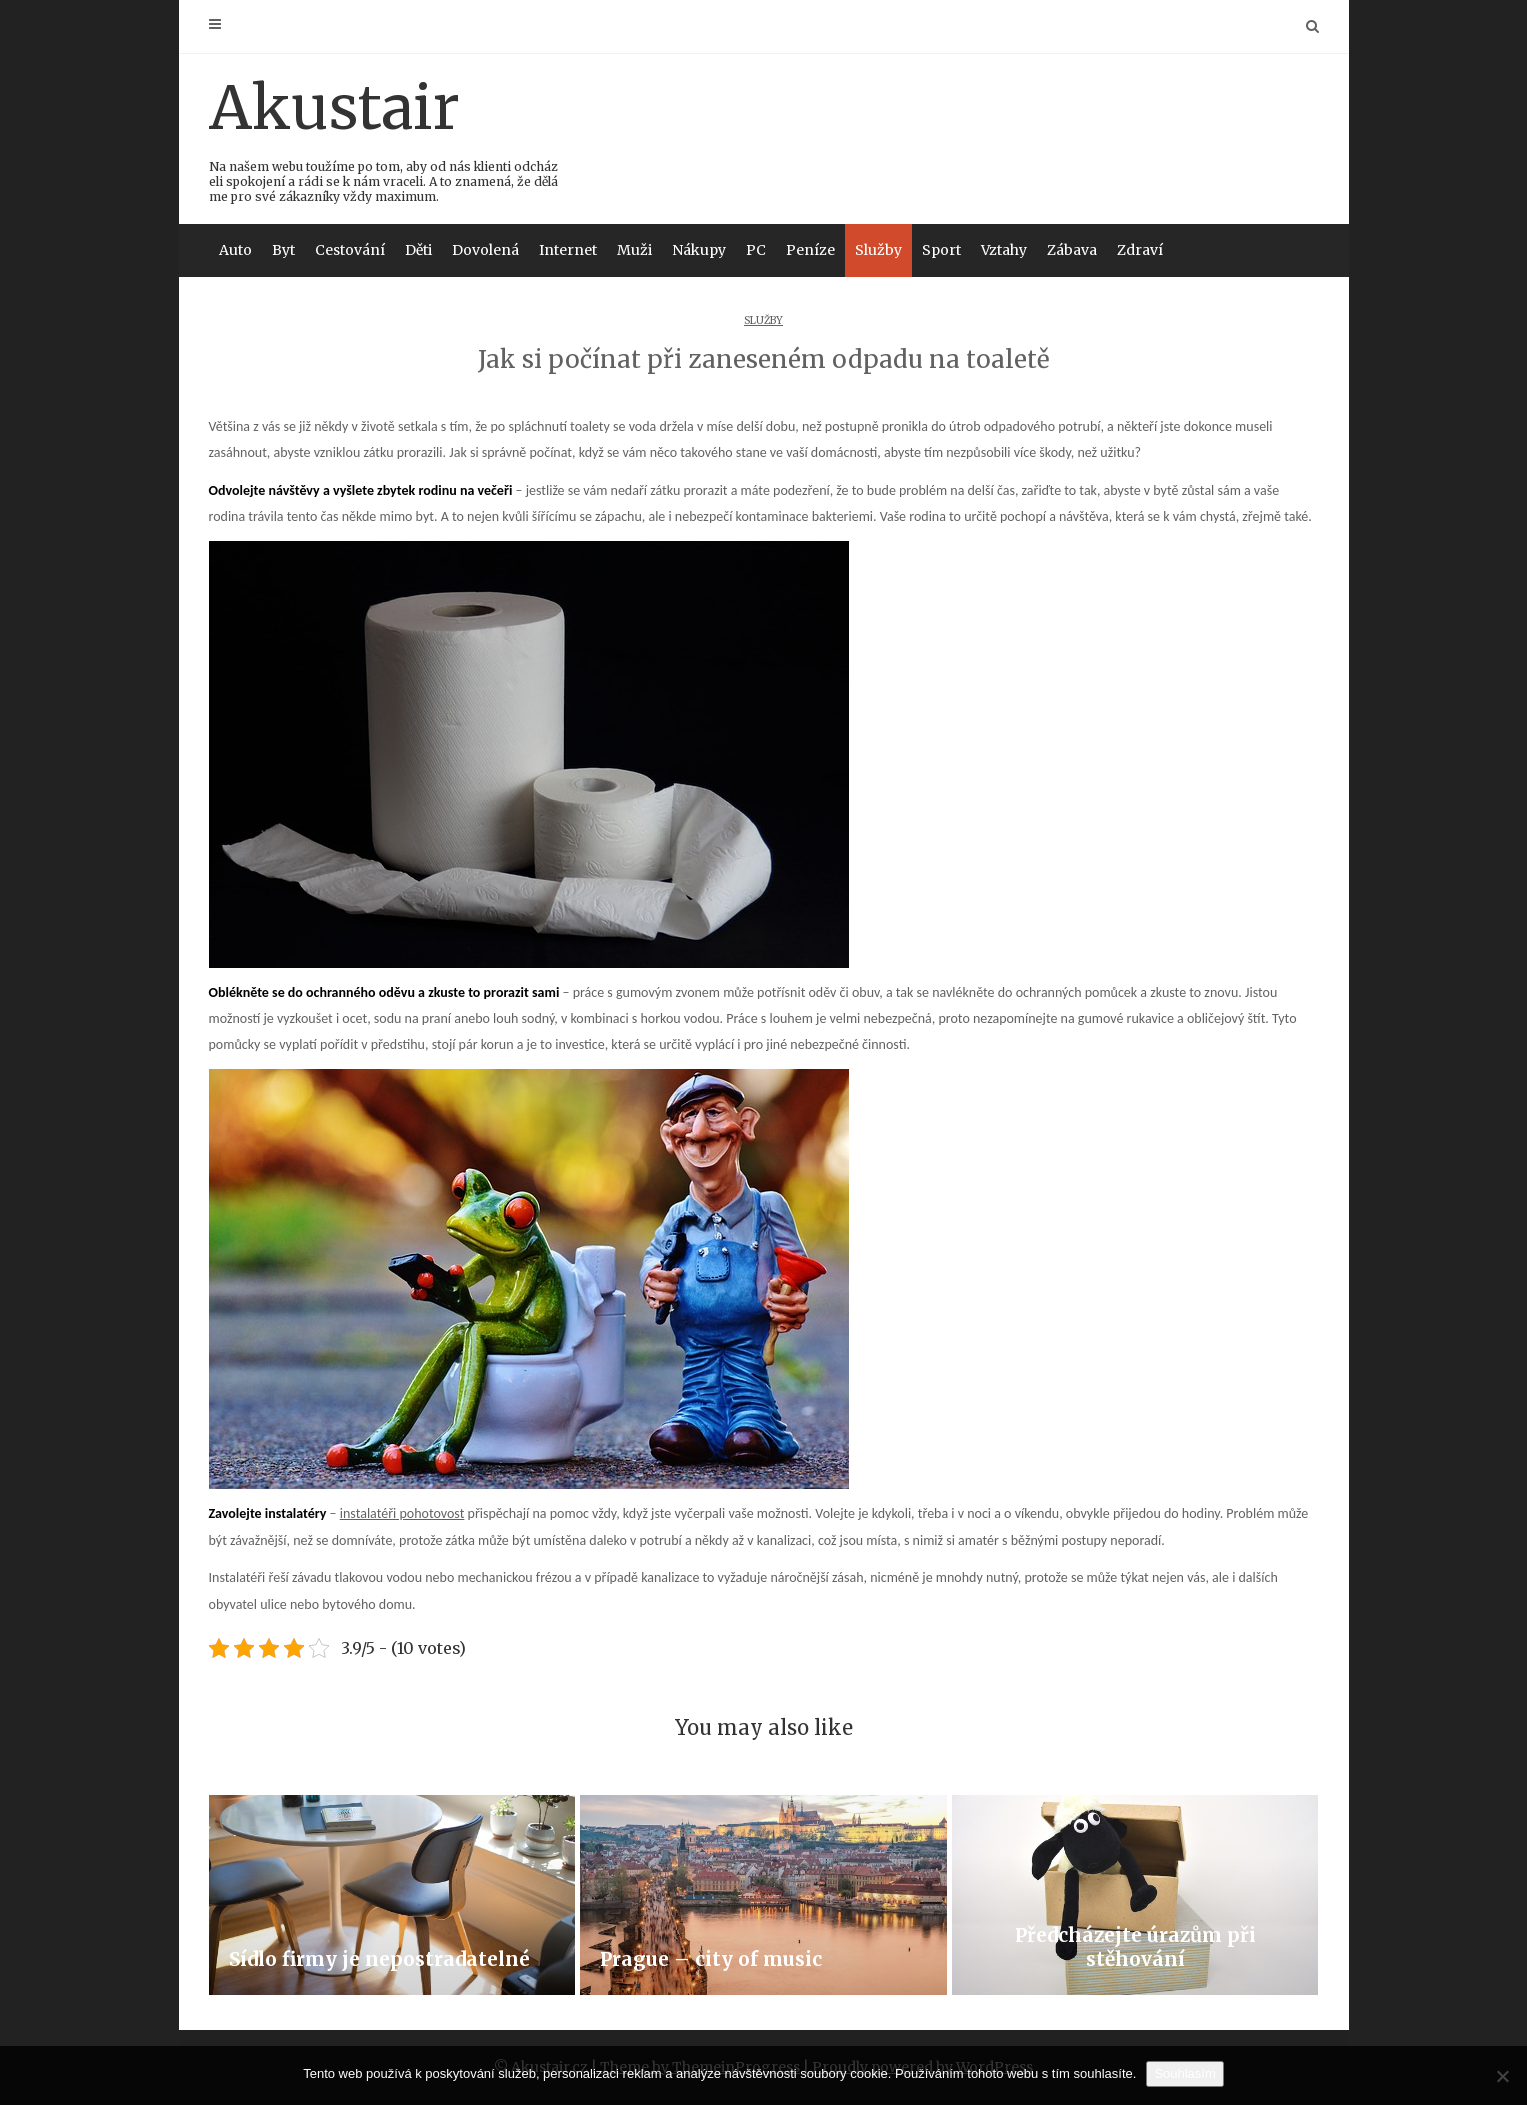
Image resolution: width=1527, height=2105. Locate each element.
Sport (941, 250)
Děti (418, 250)
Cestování (350, 250)
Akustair (384, 137)
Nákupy (699, 250)
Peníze (810, 250)
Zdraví (1140, 250)
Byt (283, 250)
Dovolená (485, 250)
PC (756, 250)
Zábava (1072, 250)
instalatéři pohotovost (402, 1513)
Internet (568, 250)
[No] (1502, 2076)
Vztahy (1004, 250)
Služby (878, 250)
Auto (235, 250)
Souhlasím (1184, 2073)
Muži (634, 250)
